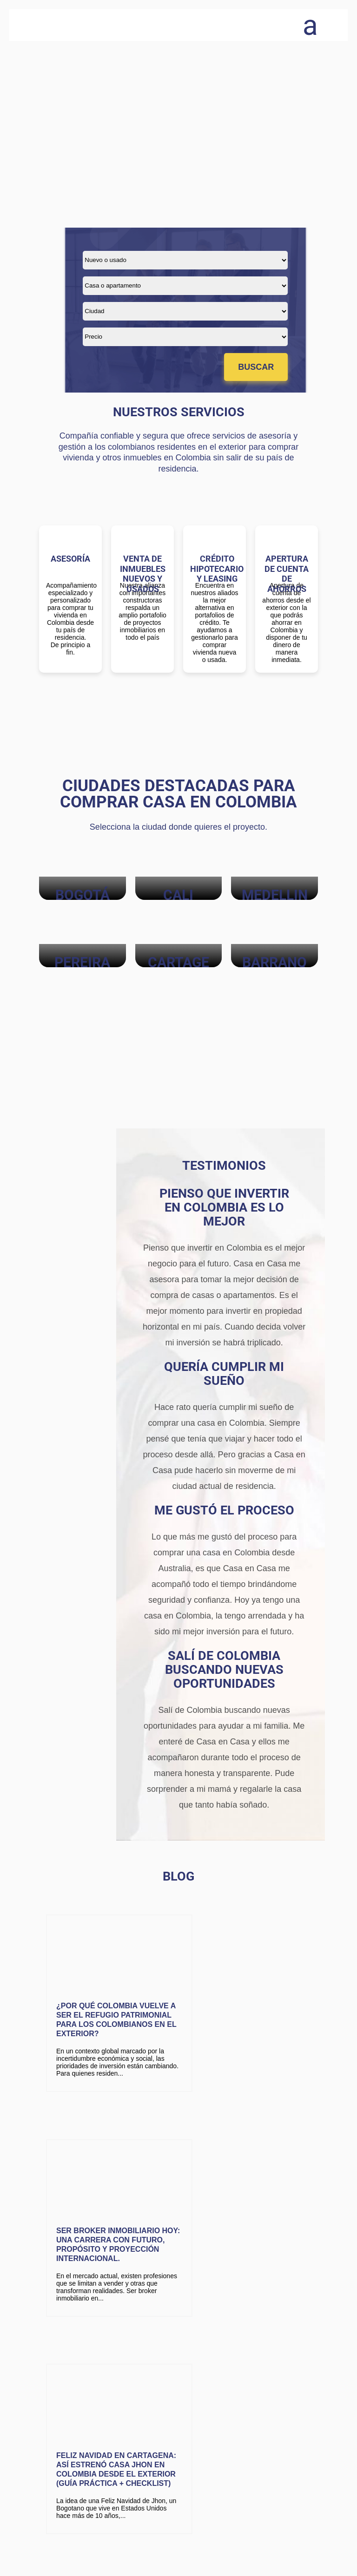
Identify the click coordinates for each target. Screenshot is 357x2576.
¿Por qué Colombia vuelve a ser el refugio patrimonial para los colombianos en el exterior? (104, 2015)
